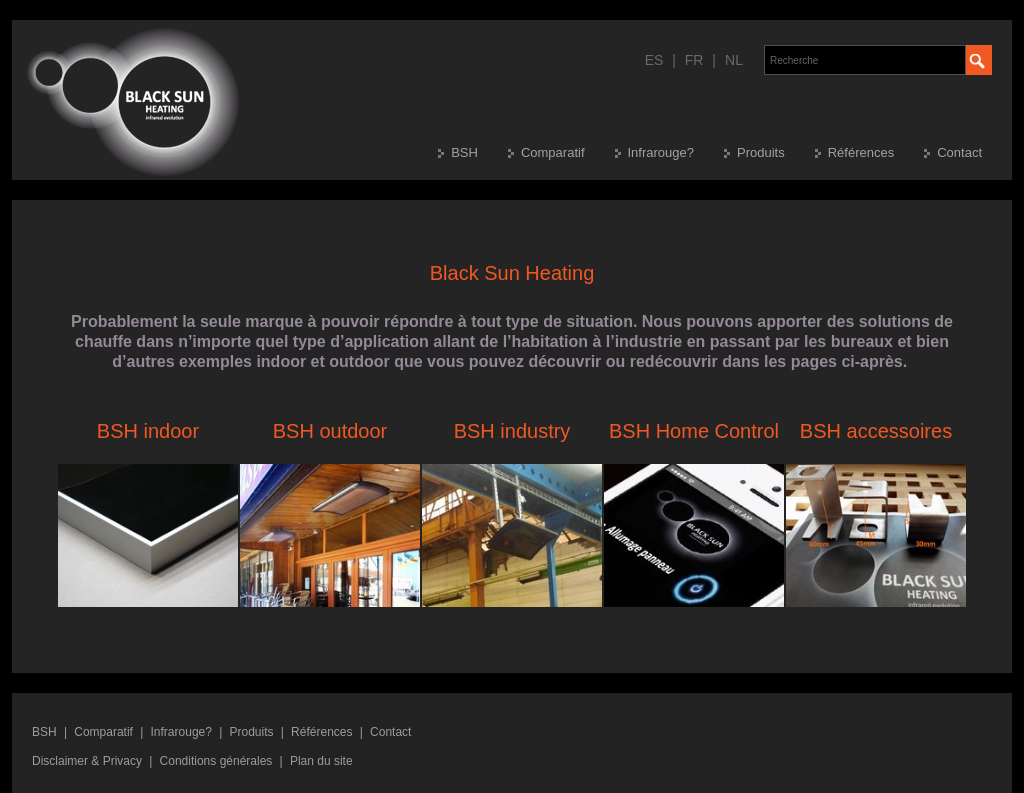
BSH (464, 152)
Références (861, 152)
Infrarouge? (661, 152)
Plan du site (321, 761)
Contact (959, 152)
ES (654, 60)
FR (694, 60)
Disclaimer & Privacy (87, 761)
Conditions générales (216, 761)
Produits (761, 152)
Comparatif (553, 152)
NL (734, 60)
